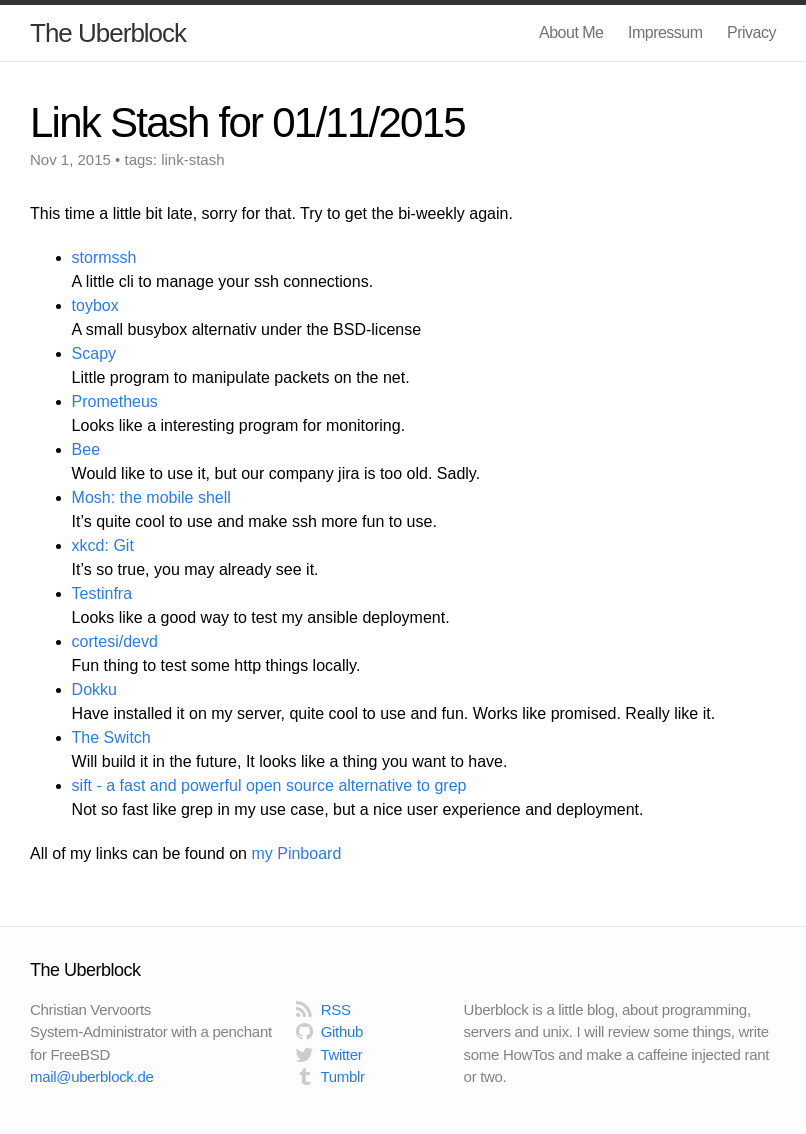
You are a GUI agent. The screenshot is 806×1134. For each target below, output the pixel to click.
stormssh (104, 257)
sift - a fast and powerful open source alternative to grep (269, 785)
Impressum (665, 32)
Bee (86, 449)
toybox (95, 305)
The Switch (111, 737)
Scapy (94, 353)
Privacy (751, 32)
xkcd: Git (103, 545)
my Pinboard (296, 853)
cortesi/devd (115, 641)
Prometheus (115, 401)
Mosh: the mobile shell (151, 497)
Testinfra (102, 593)
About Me (571, 32)
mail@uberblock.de (92, 1076)
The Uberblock (108, 33)
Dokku (94, 689)
